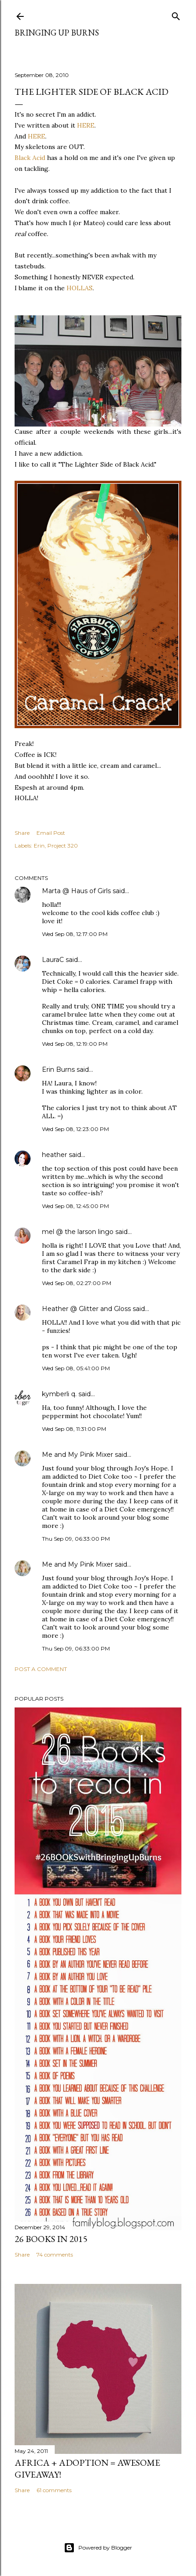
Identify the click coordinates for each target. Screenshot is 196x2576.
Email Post (50, 832)
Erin (39, 845)
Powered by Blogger (98, 2547)
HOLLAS (80, 288)
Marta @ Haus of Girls (76, 891)
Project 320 (62, 845)
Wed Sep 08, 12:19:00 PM (75, 1043)
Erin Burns (58, 1069)
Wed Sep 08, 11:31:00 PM (74, 1428)
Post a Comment (41, 1669)
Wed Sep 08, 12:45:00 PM (75, 1206)
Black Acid (30, 158)
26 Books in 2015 (51, 2239)
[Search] (175, 14)
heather (54, 1155)
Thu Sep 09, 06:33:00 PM (76, 1538)
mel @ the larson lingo (77, 1232)
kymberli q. (59, 1394)
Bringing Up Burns (57, 32)
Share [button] (22, 832)
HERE (85, 125)
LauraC (53, 960)
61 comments (54, 2490)
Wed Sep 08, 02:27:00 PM (76, 1283)
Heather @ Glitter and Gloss (86, 1309)
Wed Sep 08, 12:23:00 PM (75, 1129)
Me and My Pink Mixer (77, 1454)
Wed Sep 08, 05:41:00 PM (76, 1368)
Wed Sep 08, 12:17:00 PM (75, 934)
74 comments (54, 2254)
